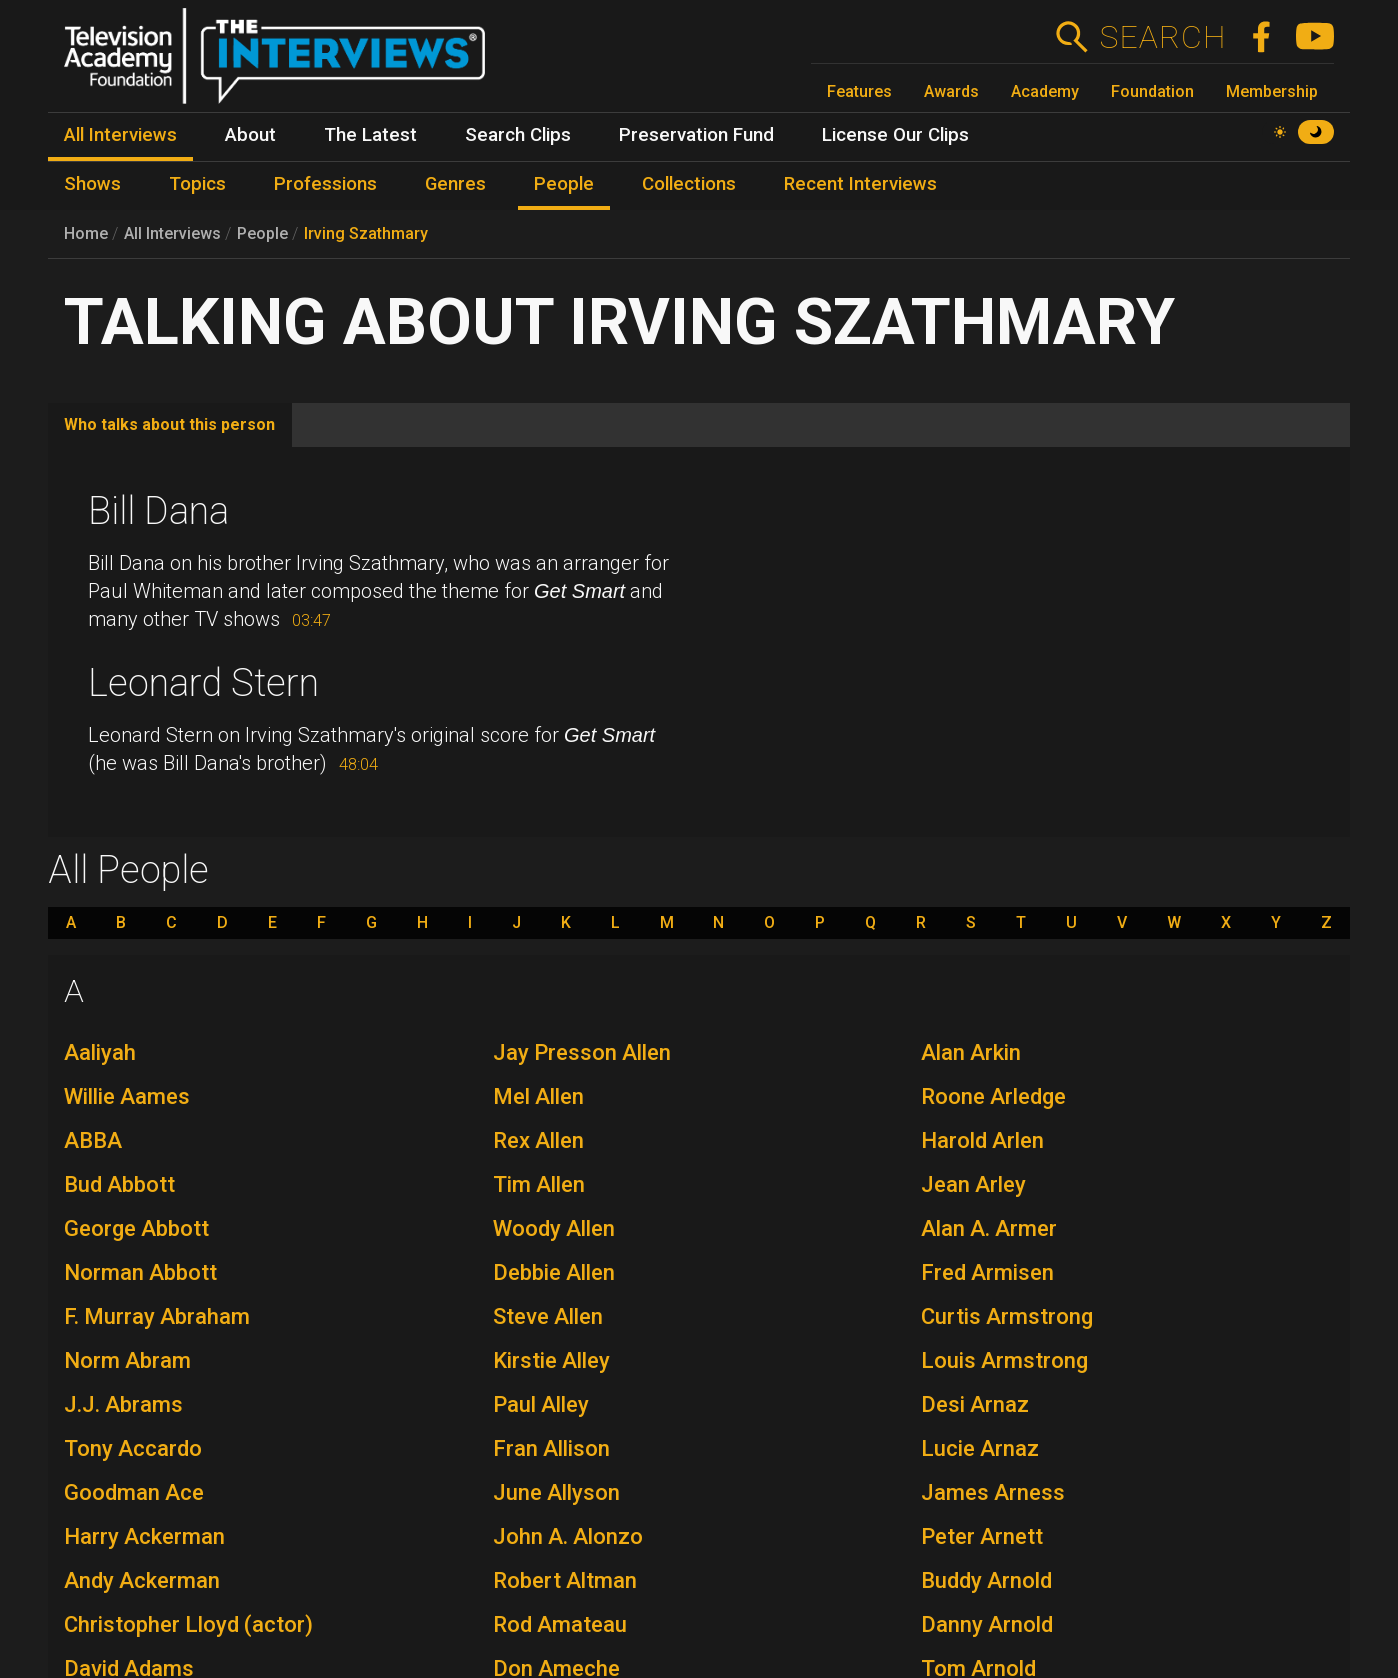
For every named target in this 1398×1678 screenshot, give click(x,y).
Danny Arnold (987, 1624)
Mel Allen (538, 1096)
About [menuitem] (250, 135)
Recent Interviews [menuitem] (860, 184)
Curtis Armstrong (1007, 1316)
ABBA (93, 1140)
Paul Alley (541, 1404)
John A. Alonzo (568, 1536)
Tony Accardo (133, 1448)
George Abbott (136, 1228)
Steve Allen (548, 1316)
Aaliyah (100, 1052)
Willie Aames (127, 1096)
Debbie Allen (554, 1272)
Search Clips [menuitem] (518, 135)
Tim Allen (539, 1184)
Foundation (1152, 91)
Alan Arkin (971, 1052)
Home (86, 233)
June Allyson (556, 1492)
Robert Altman (565, 1580)
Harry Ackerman (144, 1536)
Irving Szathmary (366, 233)
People (262, 233)
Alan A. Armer (989, 1228)
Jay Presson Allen (582, 1052)
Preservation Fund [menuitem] (696, 135)
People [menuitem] (564, 184)
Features (859, 91)
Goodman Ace (134, 1492)
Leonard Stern (203, 683)
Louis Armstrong (1004, 1360)
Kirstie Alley (551, 1360)
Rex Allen (538, 1140)
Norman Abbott (140, 1272)
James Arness (993, 1492)
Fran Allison (551, 1448)
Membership (1272, 91)
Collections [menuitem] (689, 184)
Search (1162, 37)
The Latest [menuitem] (370, 135)
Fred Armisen (987, 1272)
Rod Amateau (560, 1624)
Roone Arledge (993, 1096)
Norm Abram (127, 1360)
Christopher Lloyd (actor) (188, 1624)
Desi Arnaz (975, 1404)
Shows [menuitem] (92, 184)
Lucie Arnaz (980, 1448)
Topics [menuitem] (197, 184)
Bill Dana (158, 511)
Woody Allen (554, 1228)
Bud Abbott (119, 1184)
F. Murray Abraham (157, 1316)
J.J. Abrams (123, 1404)
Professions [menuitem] (325, 184)
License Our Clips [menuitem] (895, 135)
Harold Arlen (982, 1140)
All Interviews (172, 233)
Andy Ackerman (142, 1580)
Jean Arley (973, 1184)
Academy (1045, 91)
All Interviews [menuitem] (120, 135)
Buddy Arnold (986, 1580)
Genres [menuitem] (455, 184)
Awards (951, 91)
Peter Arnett (982, 1536)
